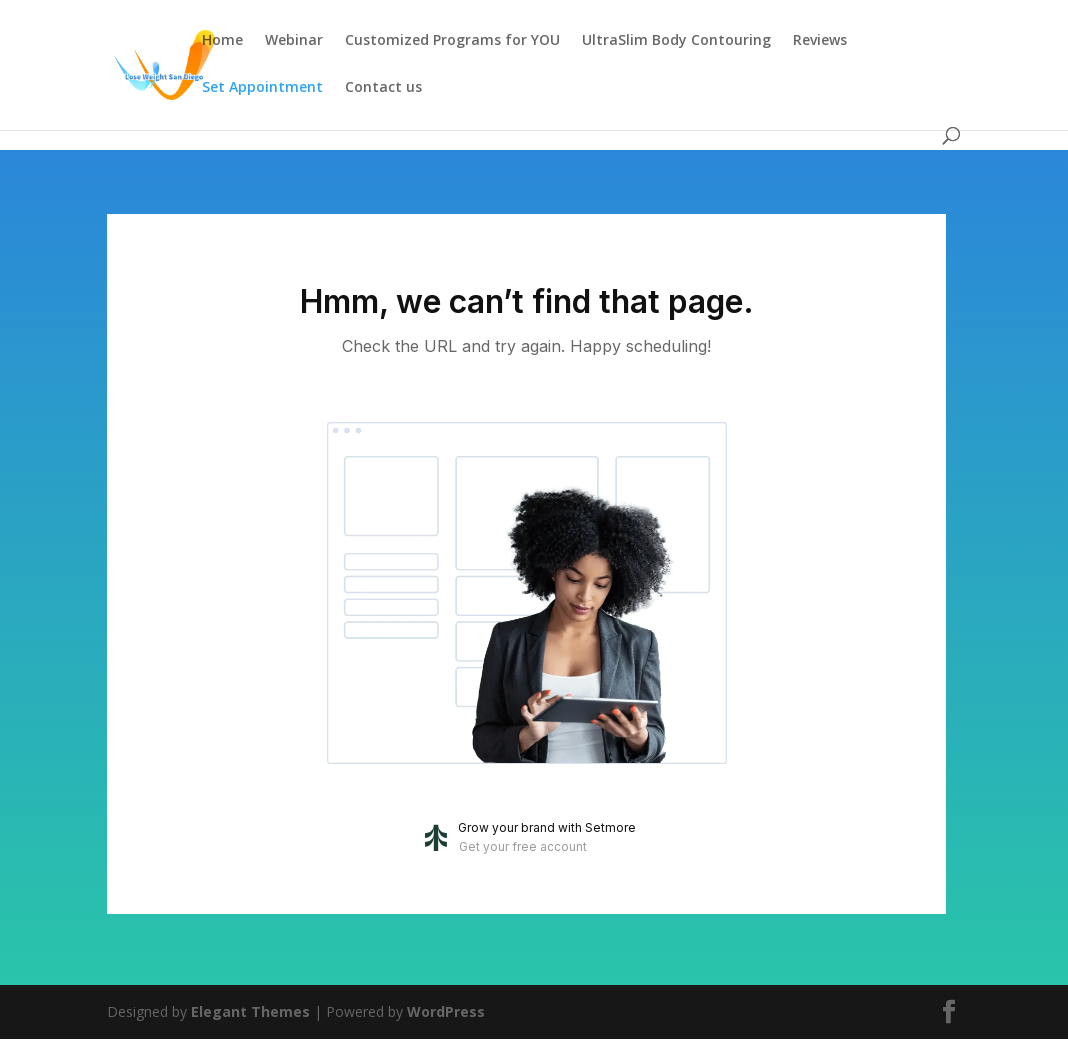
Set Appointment (262, 88)
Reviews (820, 41)
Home (222, 41)
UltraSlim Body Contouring (676, 41)
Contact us (383, 88)
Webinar (294, 41)
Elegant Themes (250, 1011)
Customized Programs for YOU (452, 41)
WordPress (446, 1011)
